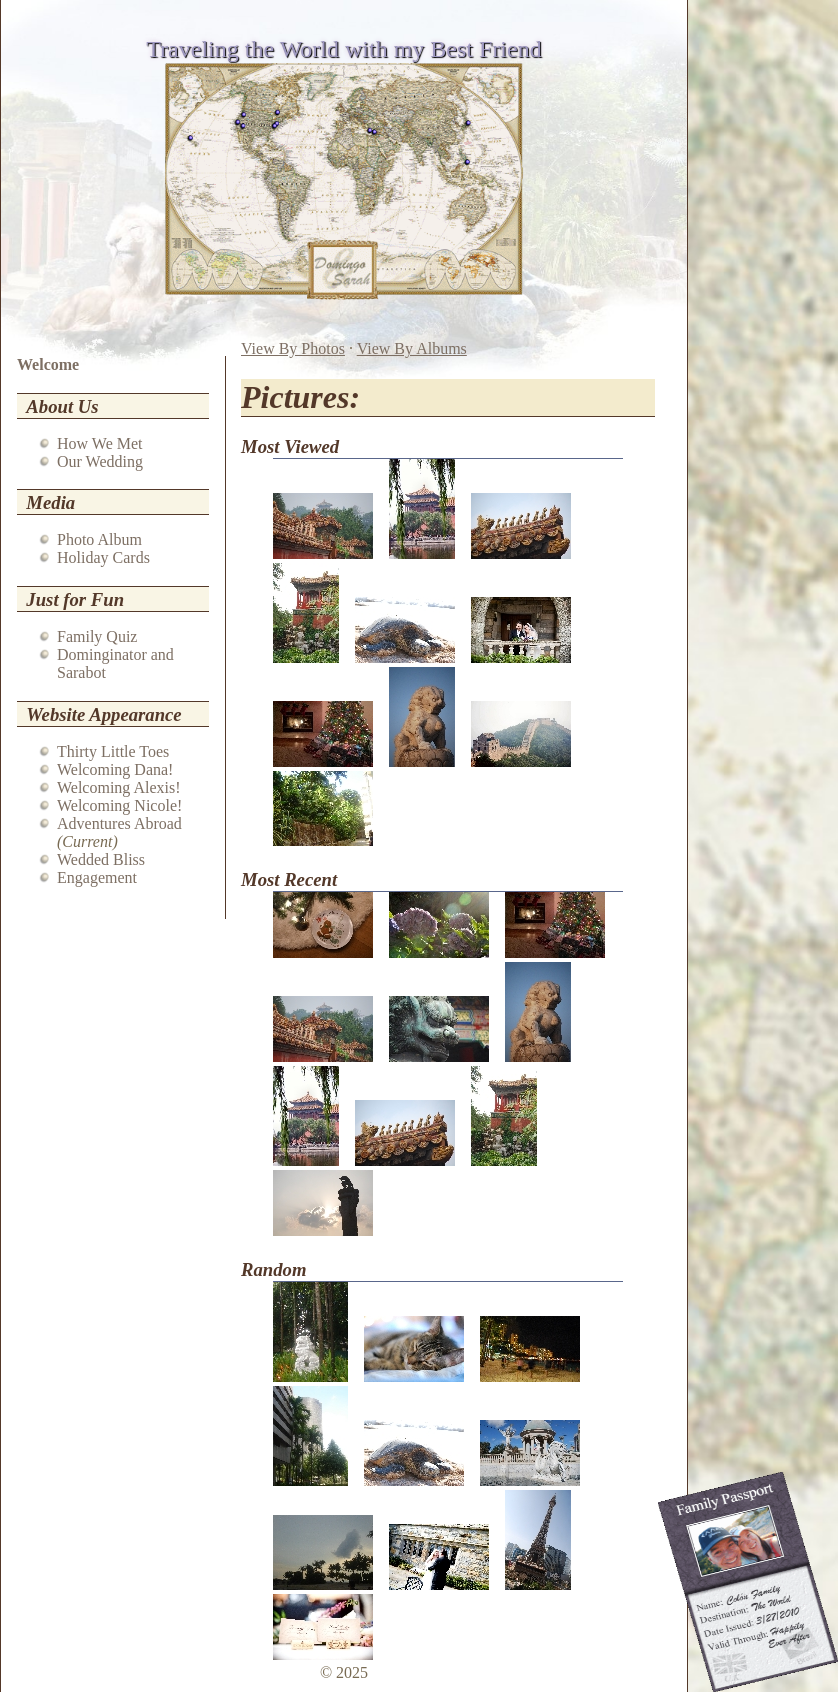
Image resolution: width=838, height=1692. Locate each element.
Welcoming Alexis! (119, 787)
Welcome (48, 364)
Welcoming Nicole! (119, 805)
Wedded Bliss (101, 859)
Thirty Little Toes (113, 751)
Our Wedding (100, 461)
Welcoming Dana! (115, 769)
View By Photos (293, 348)
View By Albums (412, 348)
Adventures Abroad (119, 823)
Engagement (97, 877)
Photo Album (99, 539)
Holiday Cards (103, 557)
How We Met (100, 443)
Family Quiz (97, 636)
